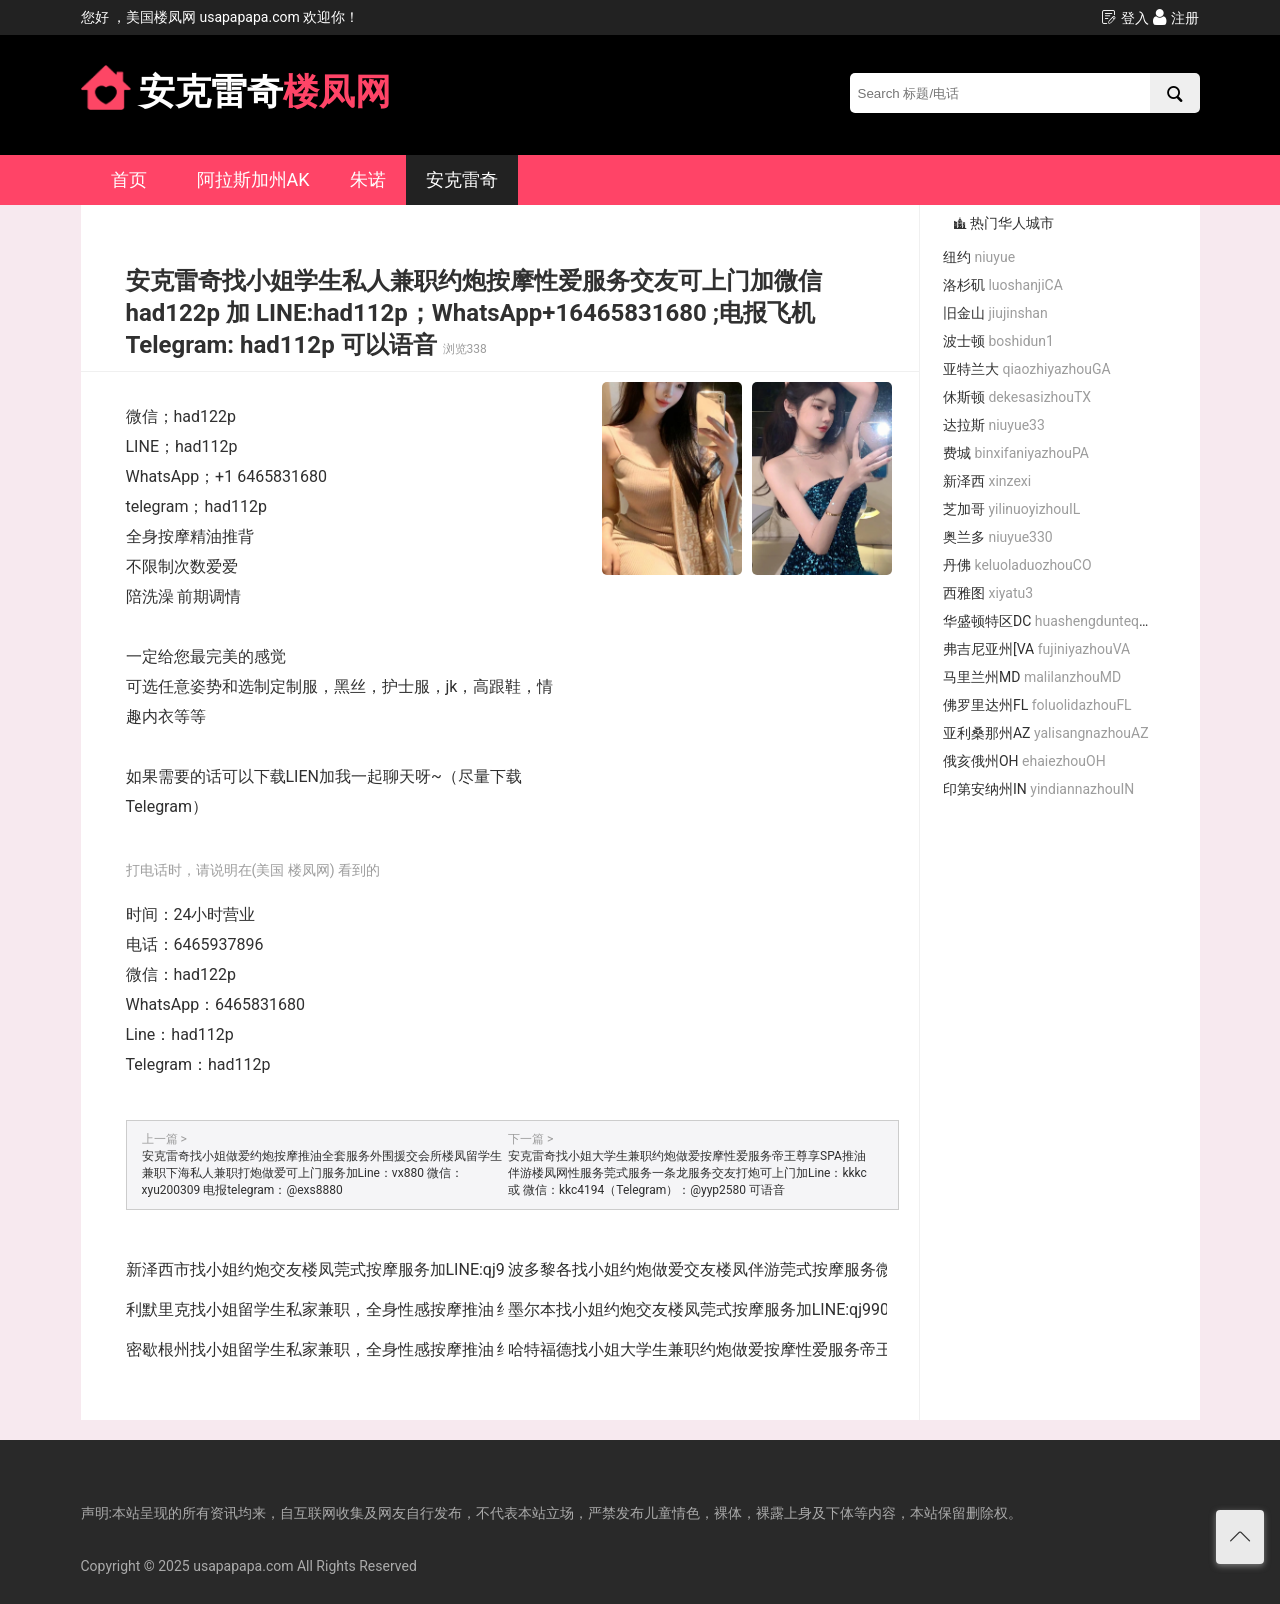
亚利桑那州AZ (1046, 733)
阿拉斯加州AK (253, 179)
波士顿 (998, 341)
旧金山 (995, 313)
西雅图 (988, 593)
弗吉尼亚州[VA (1036, 649)
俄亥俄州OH (1024, 761)
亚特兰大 (1027, 369)
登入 (1124, 17)
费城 (1016, 453)
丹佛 (1017, 565)
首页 (129, 179)
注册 (1175, 17)
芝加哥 (1011, 509)
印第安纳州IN (1038, 789)
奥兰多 (998, 537)
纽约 (979, 257)
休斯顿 (1017, 397)
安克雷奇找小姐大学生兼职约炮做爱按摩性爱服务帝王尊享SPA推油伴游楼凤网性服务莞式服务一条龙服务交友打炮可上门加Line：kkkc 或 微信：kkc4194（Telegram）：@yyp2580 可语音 (687, 1173)
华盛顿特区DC (1054, 621)
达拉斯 (994, 425)
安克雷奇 (462, 179)
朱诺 (368, 179)
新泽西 (987, 481)
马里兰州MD (1032, 677)
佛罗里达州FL (1037, 705)
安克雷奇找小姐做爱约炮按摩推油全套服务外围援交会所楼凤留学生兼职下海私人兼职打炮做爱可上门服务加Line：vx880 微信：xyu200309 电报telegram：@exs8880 (322, 1173)
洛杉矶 (1003, 285)
